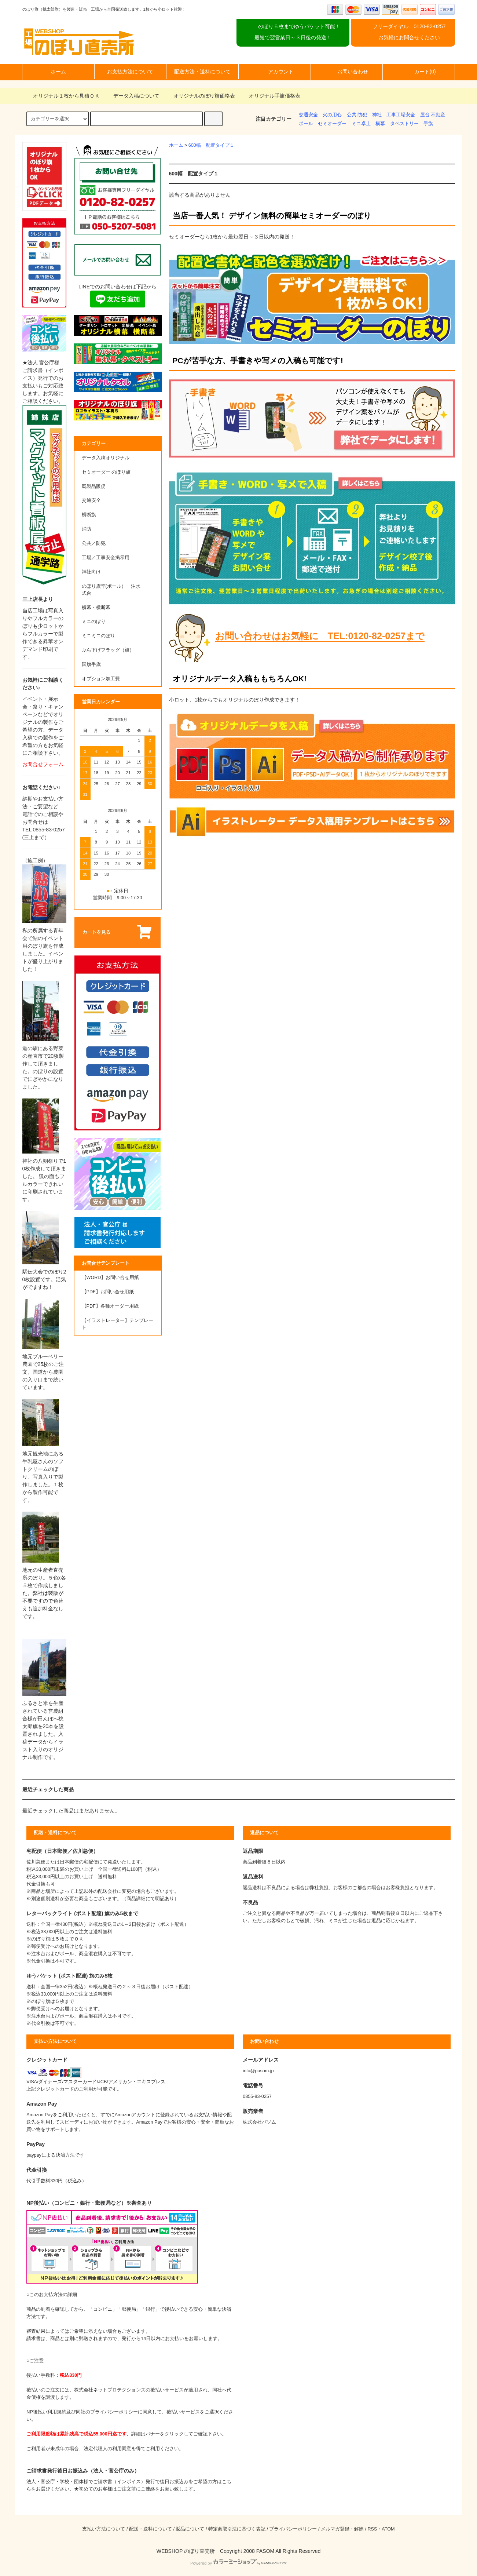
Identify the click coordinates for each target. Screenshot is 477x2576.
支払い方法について (103, 2529)
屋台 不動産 (432, 114)
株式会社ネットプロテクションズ (110, 2390)
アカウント (275, 71)
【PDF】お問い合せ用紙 (108, 1291)
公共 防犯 (357, 114)
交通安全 (308, 114)
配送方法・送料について (202, 71)
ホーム (58, 71)
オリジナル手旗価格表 (270, 96)
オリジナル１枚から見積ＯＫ (62, 96)
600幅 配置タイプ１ (211, 145)
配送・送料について (150, 2529)
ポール (306, 123)
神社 (377, 114)
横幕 (380, 123)
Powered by (238, 2563)
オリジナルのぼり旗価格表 (200, 96)
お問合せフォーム (42, 764)
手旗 (428, 123)
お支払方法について (130, 71)
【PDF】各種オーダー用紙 (110, 1306)
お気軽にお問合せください (409, 37)
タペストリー (404, 123)
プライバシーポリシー (293, 2529)
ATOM (388, 2529)
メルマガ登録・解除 (342, 2529)
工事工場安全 (400, 114)
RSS (372, 2529)
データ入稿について (131, 96)
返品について (190, 2529)
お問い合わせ (346, 71)
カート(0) (419, 71)
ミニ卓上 (361, 123)
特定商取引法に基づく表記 (236, 2529)
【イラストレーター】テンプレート (117, 1324)
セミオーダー (332, 123)
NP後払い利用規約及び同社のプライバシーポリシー (82, 2412)
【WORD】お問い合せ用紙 (110, 1277)
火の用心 (332, 114)
